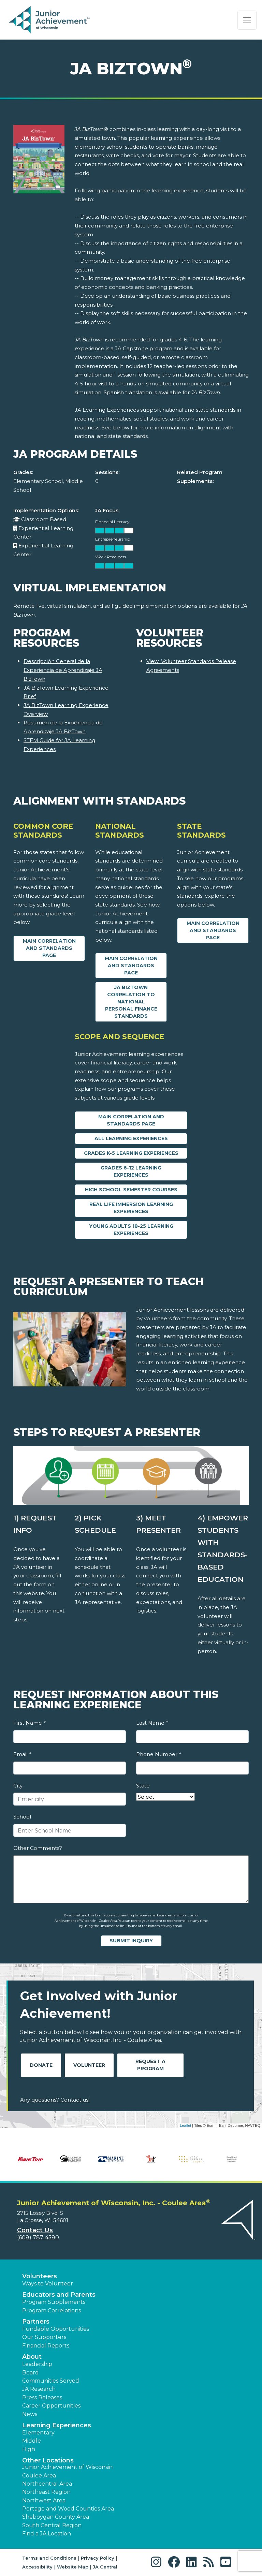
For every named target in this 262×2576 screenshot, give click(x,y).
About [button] (32, 2357)
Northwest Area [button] (44, 2500)
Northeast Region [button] (46, 2492)
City (18, 1785)
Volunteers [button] (39, 2276)
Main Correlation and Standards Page (49, 948)
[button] (158, 2562)
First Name (29, 1723)
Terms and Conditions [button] (49, 2558)
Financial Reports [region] (45, 2345)
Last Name (152, 1723)
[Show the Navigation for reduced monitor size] (247, 20)
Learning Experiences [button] (56, 2425)
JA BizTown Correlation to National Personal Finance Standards (131, 1001)
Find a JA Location (46, 2533)
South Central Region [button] (52, 2525)
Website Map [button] (72, 2567)
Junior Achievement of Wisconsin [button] (67, 2467)
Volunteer (89, 2065)
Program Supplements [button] (53, 2302)
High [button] (28, 2449)
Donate (41, 2065)
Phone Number (158, 1754)
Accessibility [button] (37, 2567)
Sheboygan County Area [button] (55, 2517)
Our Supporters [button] (44, 2337)
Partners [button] (35, 2322)
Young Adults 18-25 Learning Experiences (131, 1229)
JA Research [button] (39, 2389)
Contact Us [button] (35, 2230)
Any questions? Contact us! (54, 2099)
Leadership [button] (37, 2364)
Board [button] (30, 2372)
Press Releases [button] (42, 2397)
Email (22, 1754)
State (143, 1785)
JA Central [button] (105, 2567)
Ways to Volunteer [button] (47, 2283)
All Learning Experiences (131, 1138)
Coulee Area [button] (39, 2475)
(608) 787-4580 (38, 2237)
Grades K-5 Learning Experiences (131, 1153)
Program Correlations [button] (51, 2310)
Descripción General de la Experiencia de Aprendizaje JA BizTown (63, 670)
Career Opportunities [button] (51, 2405)
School (22, 1816)
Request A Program (150, 2065)
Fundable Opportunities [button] (55, 2329)
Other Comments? (37, 1848)
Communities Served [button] (50, 2381)
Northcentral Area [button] (47, 2484)
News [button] (29, 2414)
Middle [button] (31, 2441)
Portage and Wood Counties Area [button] (68, 2508)
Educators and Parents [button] (59, 2295)
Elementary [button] (38, 2432)
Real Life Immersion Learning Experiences (131, 1208)
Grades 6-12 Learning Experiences (131, 1171)
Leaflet (185, 2125)
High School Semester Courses (131, 1190)
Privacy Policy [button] (97, 2558)
